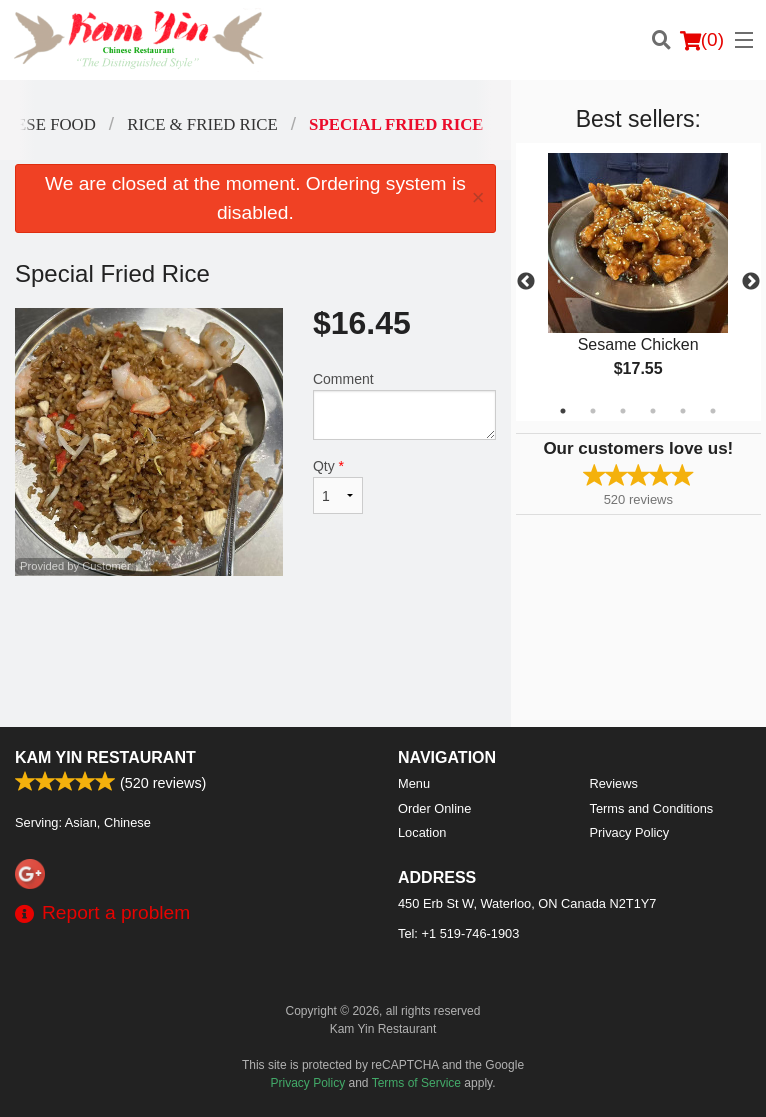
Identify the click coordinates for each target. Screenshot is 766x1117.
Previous (526, 282)
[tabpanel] (638, 282)
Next (751, 282)
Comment (404, 405)
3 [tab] (623, 411)
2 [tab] (593, 411)
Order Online (434, 808)
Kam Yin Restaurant (105, 757)
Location (422, 832)
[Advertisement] (255, 641)
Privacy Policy (630, 832)
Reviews (614, 783)
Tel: (458, 933)
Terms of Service (416, 1083)
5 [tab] (683, 411)
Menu (414, 783)
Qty (338, 486)
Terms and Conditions (652, 808)
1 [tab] (563, 411)
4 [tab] (653, 411)
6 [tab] (713, 411)
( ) (702, 40)
